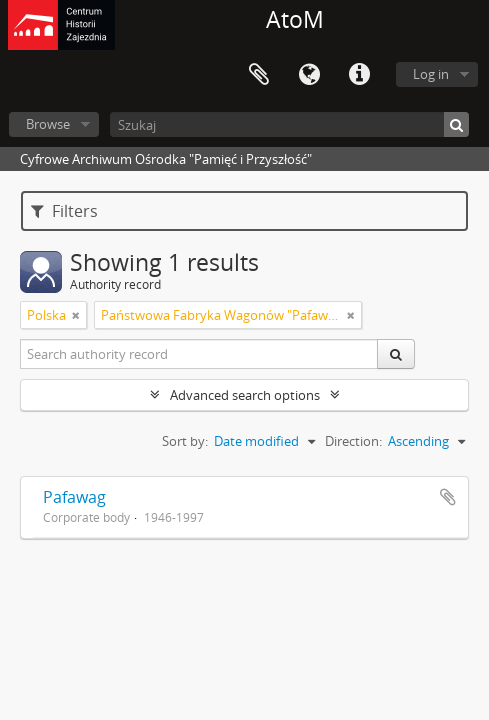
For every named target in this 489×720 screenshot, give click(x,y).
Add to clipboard (448, 497)
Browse (48, 124)
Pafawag (74, 497)
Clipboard (259, 75)
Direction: (353, 441)
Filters (64, 211)
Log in (431, 74)
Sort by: (185, 441)
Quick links (359, 75)
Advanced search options (245, 395)
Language (309, 75)
